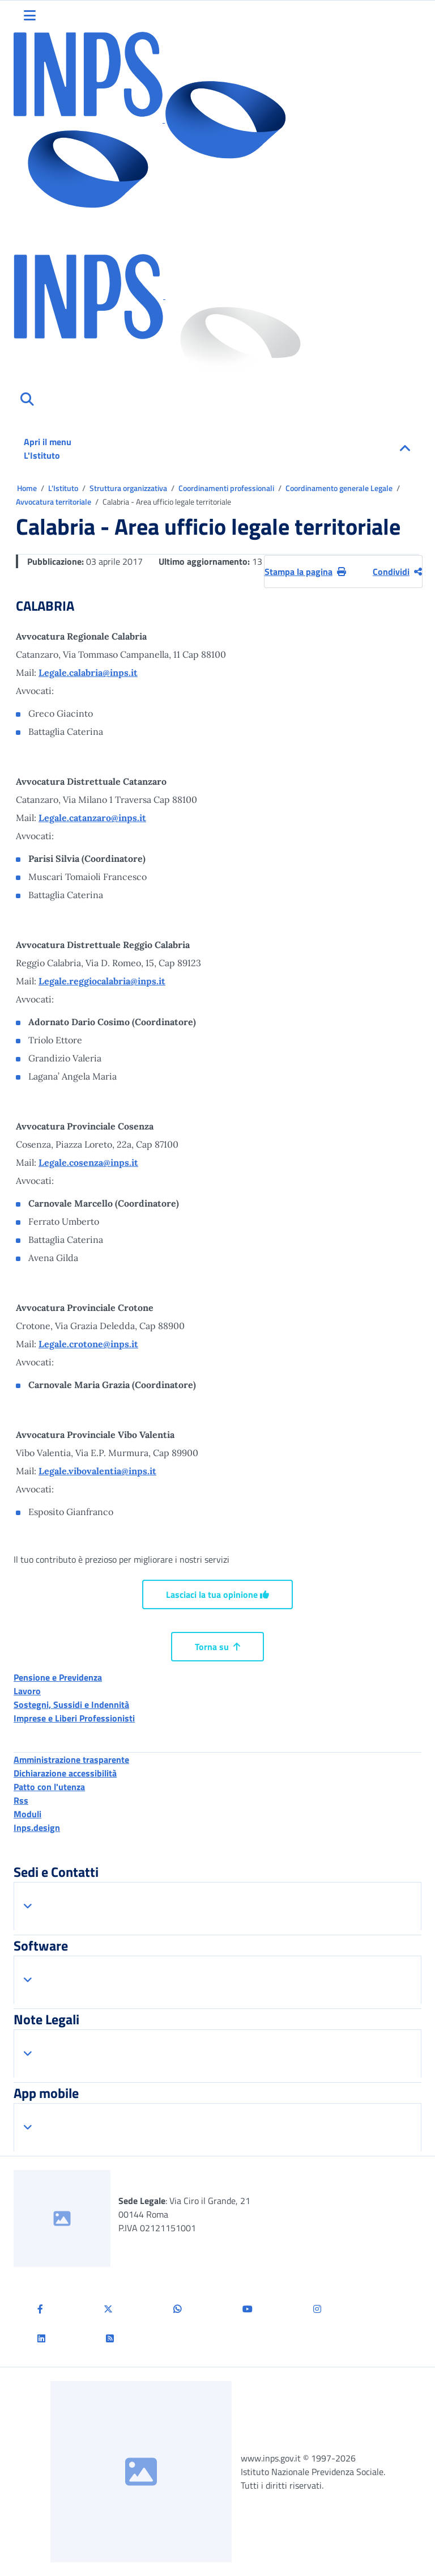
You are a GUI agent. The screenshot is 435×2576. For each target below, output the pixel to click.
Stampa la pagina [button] (305, 571)
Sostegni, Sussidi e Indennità (71, 1704)
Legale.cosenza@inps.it (88, 1162)
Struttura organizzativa (129, 488)
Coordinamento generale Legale (339, 488)
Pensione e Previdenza (58, 1677)
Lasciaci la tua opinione (217, 1594)
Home (28, 488)
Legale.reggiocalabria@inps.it (102, 981)
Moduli (27, 1814)
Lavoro (27, 1691)
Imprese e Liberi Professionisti (74, 1718)
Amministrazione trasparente (71, 1759)
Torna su (217, 1646)
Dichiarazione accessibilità (65, 1773)
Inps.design (37, 1827)
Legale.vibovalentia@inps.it (97, 1471)
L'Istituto (64, 488)
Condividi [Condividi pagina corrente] (397, 571)
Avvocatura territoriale (54, 501)
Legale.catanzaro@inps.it (92, 817)
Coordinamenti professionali (227, 488)
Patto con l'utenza (49, 1787)
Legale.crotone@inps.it (88, 1344)
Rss (21, 1800)
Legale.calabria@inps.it (88, 672)
